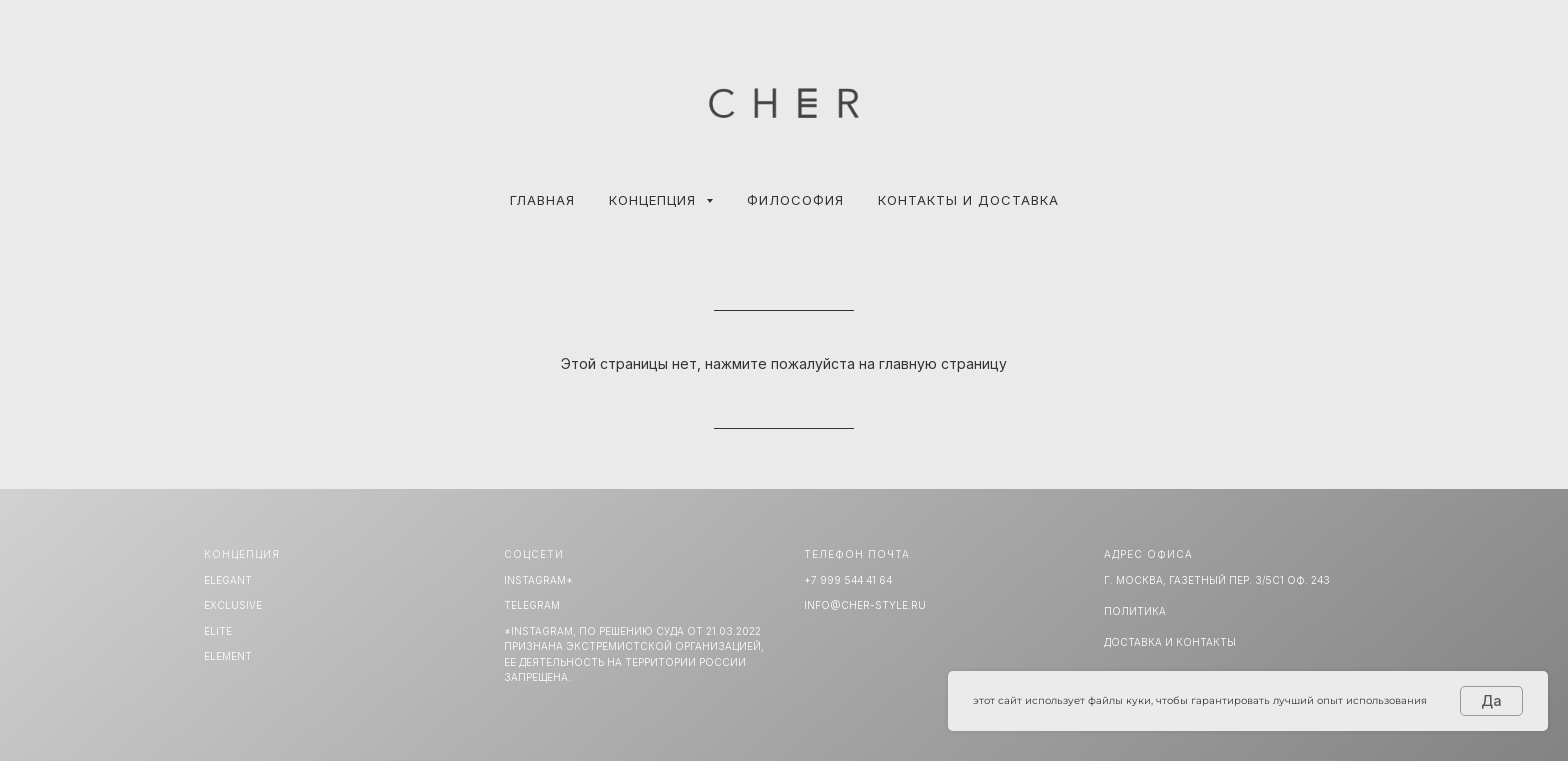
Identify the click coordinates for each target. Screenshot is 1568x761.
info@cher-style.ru (865, 605)
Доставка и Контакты (1170, 642)
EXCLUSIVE (233, 605)
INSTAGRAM (535, 580)
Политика (1135, 611)
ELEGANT (228, 580)
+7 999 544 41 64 (848, 580)
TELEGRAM (532, 605)
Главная (542, 200)
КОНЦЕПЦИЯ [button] (655, 200)
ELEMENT (228, 656)
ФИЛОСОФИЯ (795, 200)
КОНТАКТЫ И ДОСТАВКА (968, 200)
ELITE (218, 631)
